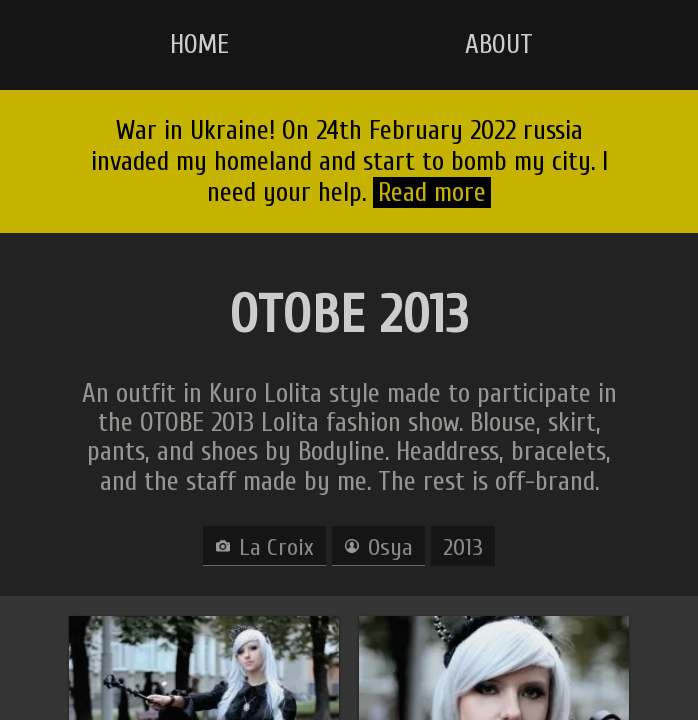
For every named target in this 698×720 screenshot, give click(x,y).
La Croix (276, 547)
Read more (432, 192)
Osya (390, 547)
